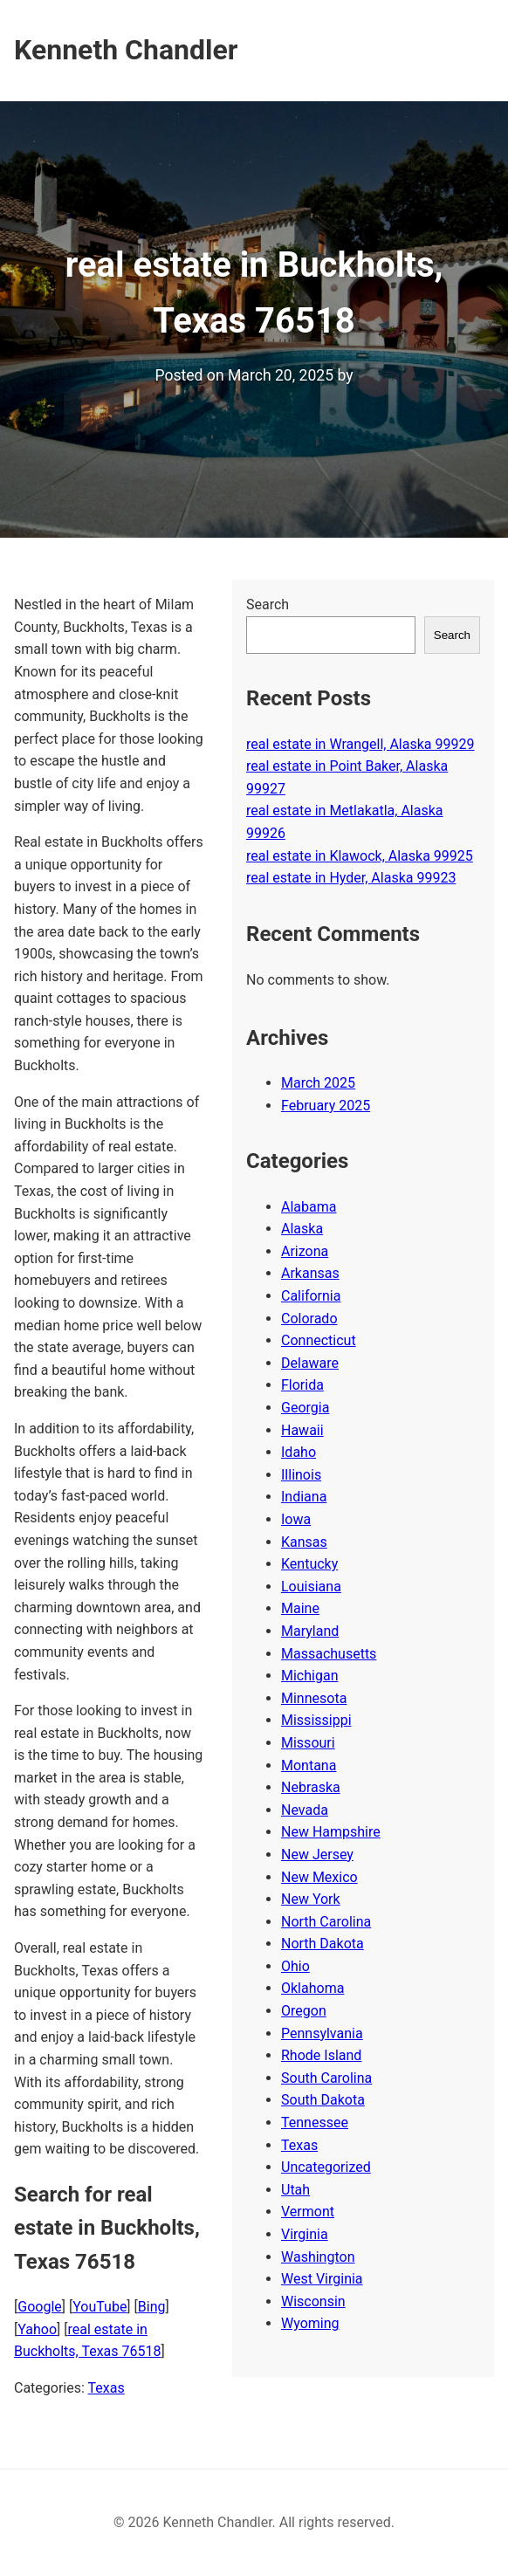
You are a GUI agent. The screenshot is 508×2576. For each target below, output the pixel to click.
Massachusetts (328, 1653)
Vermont (307, 2211)
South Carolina (326, 2078)
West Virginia (322, 2278)
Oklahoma (312, 1988)
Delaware (310, 1363)
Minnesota (314, 1698)
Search (267, 604)
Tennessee (314, 2122)
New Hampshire (331, 1832)
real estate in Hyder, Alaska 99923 (351, 877)
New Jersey (317, 1854)
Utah (295, 2189)
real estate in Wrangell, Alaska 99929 (360, 744)
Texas (106, 2388)
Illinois (301, 1475)
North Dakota (322, 1943)
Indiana (303, 1496)
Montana (308, 1765)
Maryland (310, 1631)
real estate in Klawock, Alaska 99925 (359, 856)
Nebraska (310, 1787)
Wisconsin (313, 2301)
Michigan (309, 1675)
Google (39, 2306)
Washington (317, 2257)
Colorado (309, 1318)
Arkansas (310, 1273)
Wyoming (310, 2323)
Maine (300, 1608)
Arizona (304, 1251)
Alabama (308, 1207)
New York (310, 1899)
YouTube (99, 2306)
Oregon (303, 2010)
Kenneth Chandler (125, 49)
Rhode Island (321, 2055)
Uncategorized (326, 2167)
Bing (152, 2306)
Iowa (296, 1519)
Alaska (302, 1228)
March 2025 (318, 1083)
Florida (302, 1385)
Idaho (298, 1452)
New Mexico (319, 1877)
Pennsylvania (322, 2033)
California (310, 1296)
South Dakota (323, 2100)
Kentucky (309, 1564)
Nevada (304, 1810)
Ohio (295, 1966)
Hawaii (302, 1430)
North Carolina (326, 1921)
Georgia (305, 1407)
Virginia (304, 2234)
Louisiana (311, 1586)
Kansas (304, 1542)
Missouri (308, 1743)
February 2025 (325, 1105)
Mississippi (316, 1720)
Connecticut (318, 1340)
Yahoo (37, 2329)
